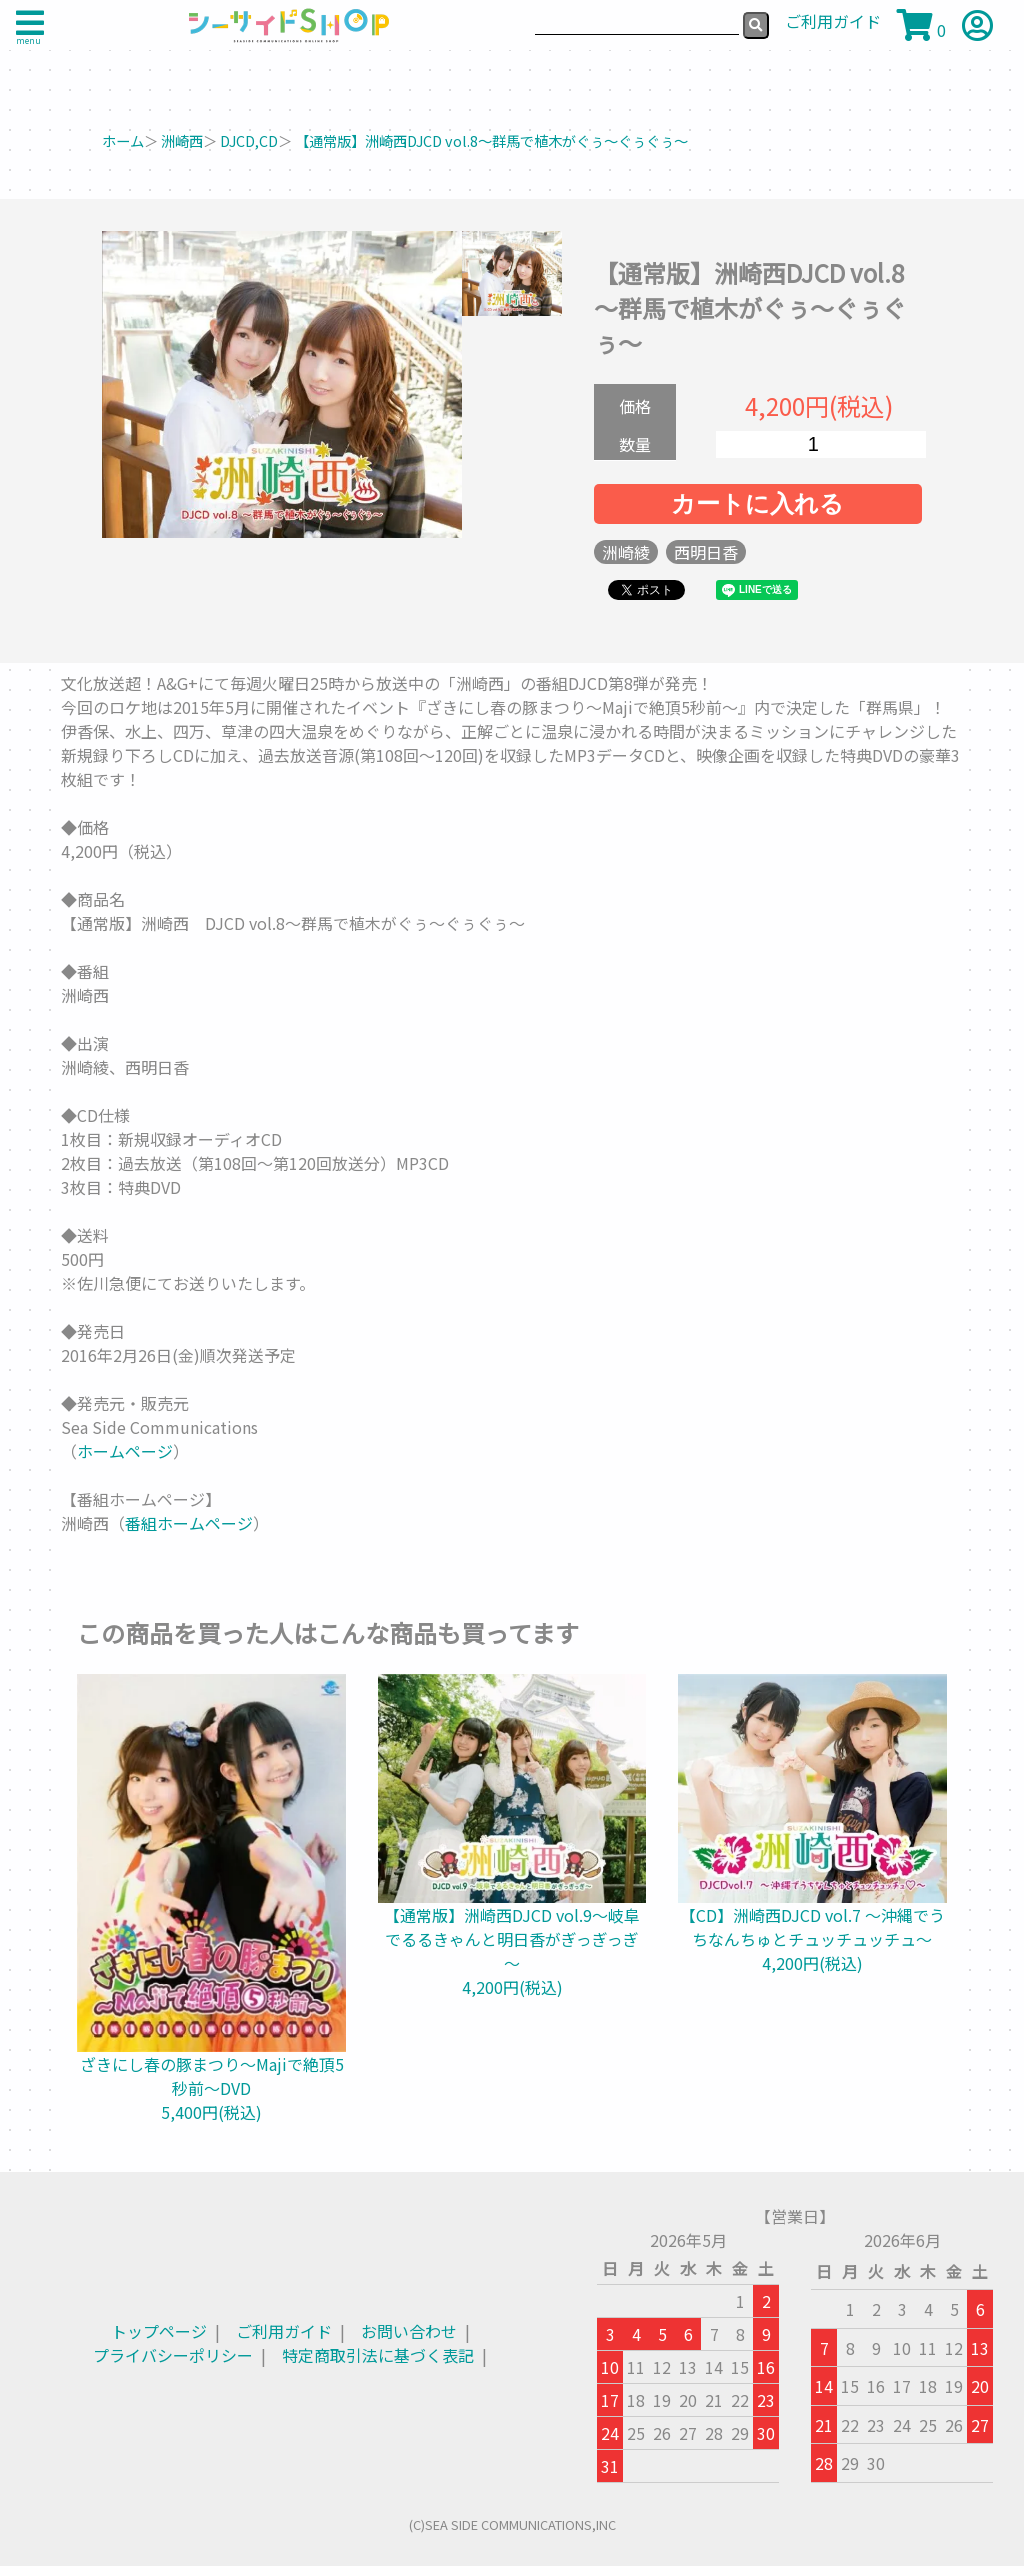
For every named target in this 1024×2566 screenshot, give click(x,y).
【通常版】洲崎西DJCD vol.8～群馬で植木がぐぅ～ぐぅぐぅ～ (491, 140)
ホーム (123, 140)
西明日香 (706, 552)
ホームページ (125, 1451)
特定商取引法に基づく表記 (378, 2355)
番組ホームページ (189, 1523)
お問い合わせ (409, 2331)
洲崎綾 (626, 552)
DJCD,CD (249, 140)
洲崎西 (182, 140)
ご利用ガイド (284, 2331)
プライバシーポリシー (173, 2355)
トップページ (159, 2331)
